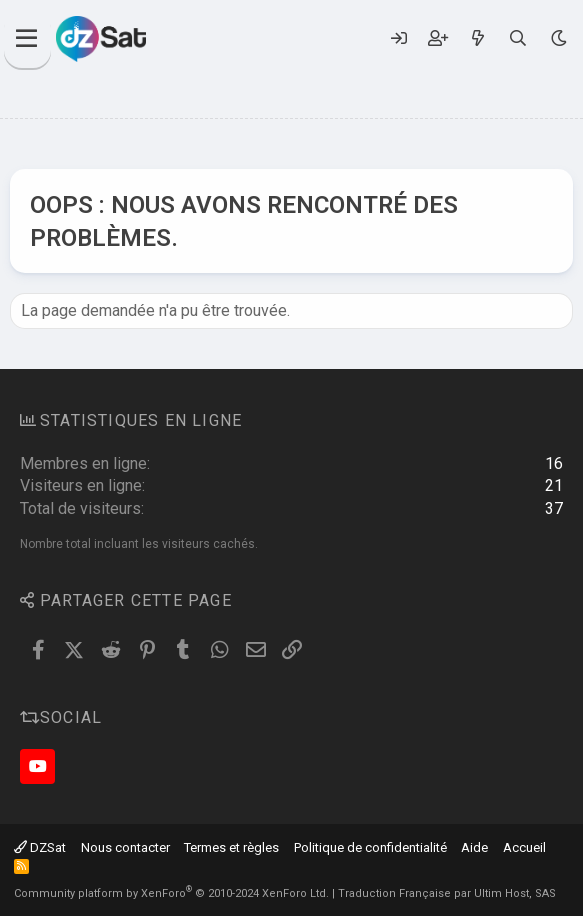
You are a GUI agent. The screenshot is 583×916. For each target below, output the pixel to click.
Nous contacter (125, 847)
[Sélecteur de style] (558, 38)
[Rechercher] (518, 38)
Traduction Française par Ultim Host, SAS (447, 893)
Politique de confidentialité (370, 847)
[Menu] (27, 39)
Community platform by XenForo (171, 893)
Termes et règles (231, 847)
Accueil (524, 847)
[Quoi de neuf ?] (477, 38)
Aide (474, 847)
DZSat (40, 847)
